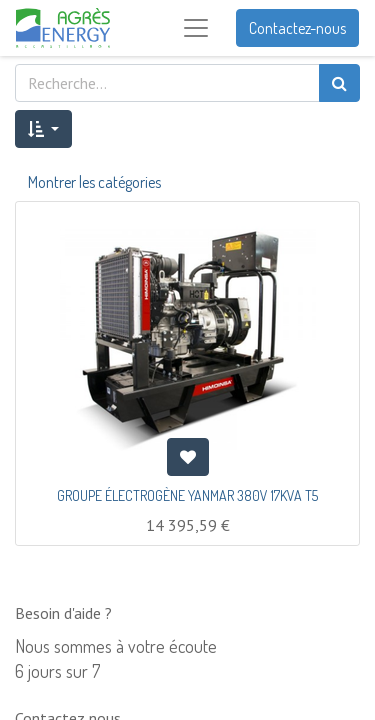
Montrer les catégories (94, 182)
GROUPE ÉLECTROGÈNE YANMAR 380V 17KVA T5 (187, 495)
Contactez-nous (297, 28)
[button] (43, 129)
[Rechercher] (339, 83)
